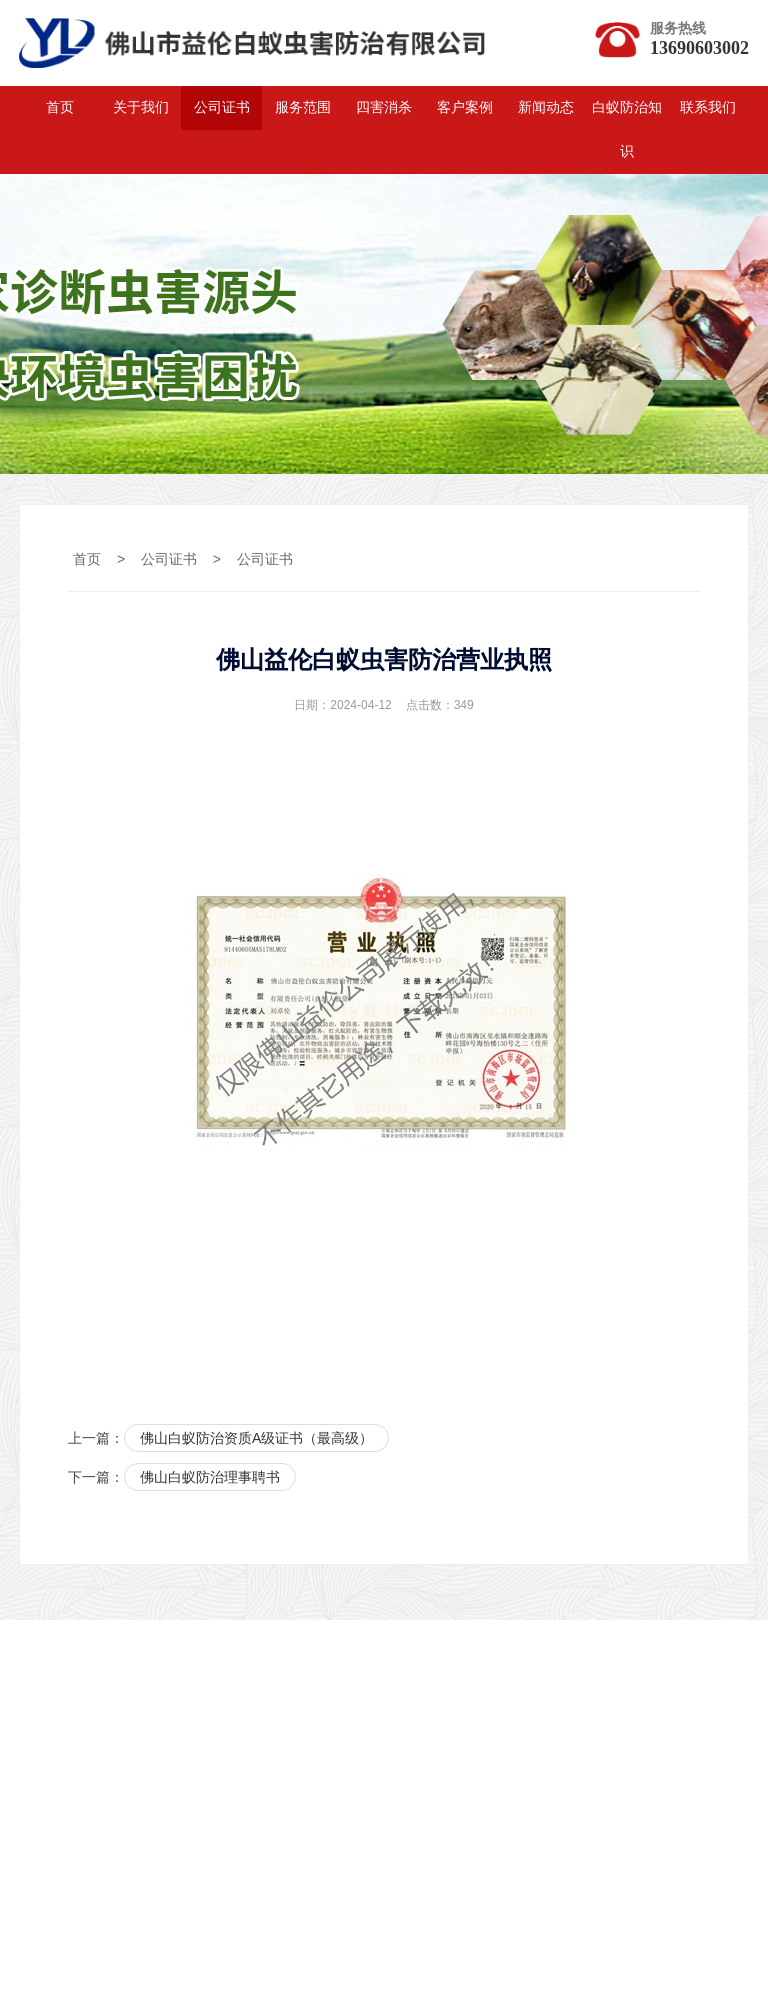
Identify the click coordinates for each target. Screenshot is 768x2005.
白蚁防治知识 (627, 129)
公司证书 (222, 107)
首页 (60, 107)
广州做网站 (532, 1816)
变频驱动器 (490, 1788)
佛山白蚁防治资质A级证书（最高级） (256, 1438)
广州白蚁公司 (174, 1816)
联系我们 (708, 107)
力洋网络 (146, 1788)
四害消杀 (384, 107)
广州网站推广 (357, 1816)
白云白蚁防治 (315, 1788)
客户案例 (465, 107)
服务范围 (303, 107)
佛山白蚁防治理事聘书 (210, 1477)
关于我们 (141, 107)
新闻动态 (546, 107)
